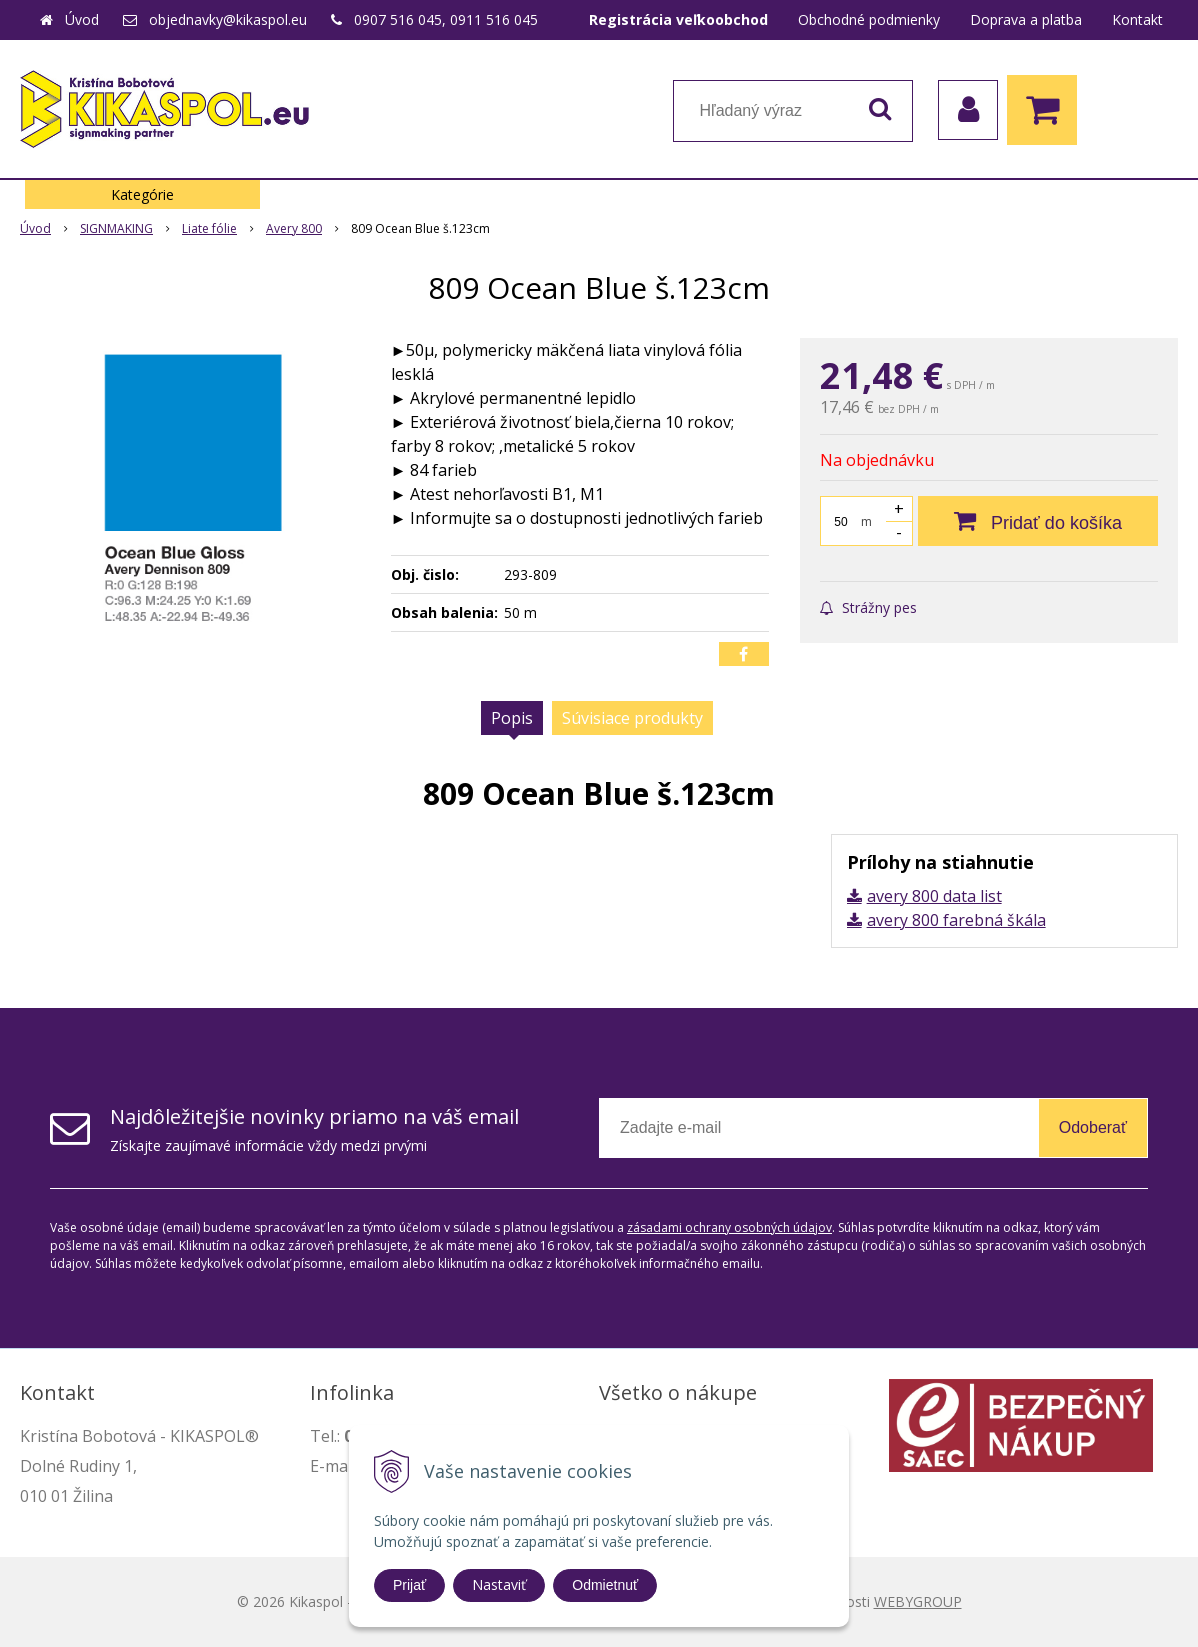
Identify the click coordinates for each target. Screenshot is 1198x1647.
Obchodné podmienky (869, 19)
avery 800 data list (934, 896)
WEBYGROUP (918, 1601)
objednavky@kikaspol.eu (228, 19)
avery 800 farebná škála (956, 920)
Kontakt (1137, 19)
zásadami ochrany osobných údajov (729, 1227)
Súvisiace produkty (632, 718)
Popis (512, 718)
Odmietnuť (605, 1585)
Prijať (409, 1585)
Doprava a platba (1026, 19)
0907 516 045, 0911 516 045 (446, 19)
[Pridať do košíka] (1038, 521)
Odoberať (1093, 1127)
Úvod (82, 19)
